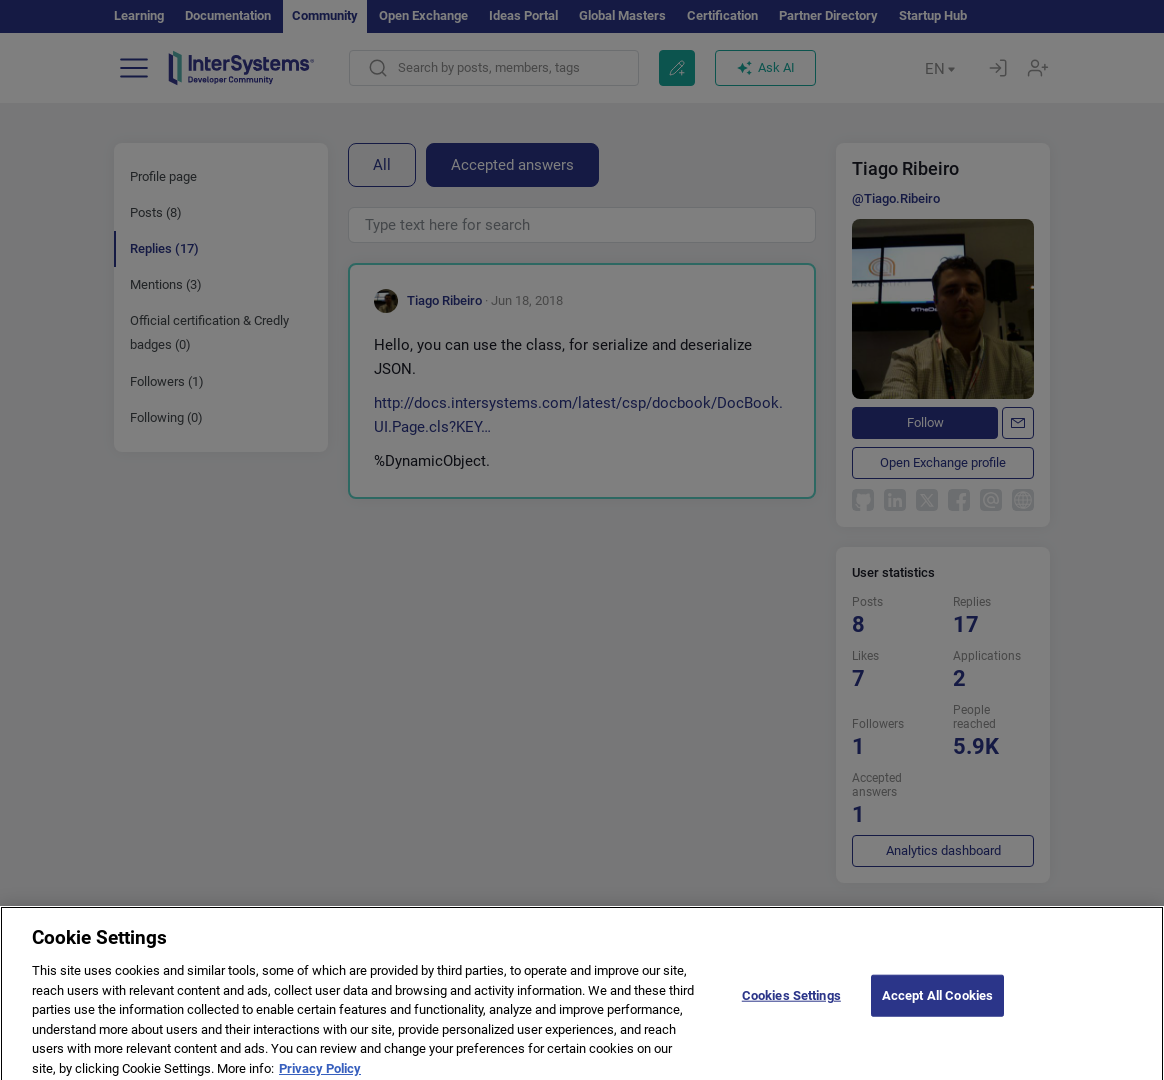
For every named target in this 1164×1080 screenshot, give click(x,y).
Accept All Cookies (937, 1001)
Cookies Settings (791, 1001)
